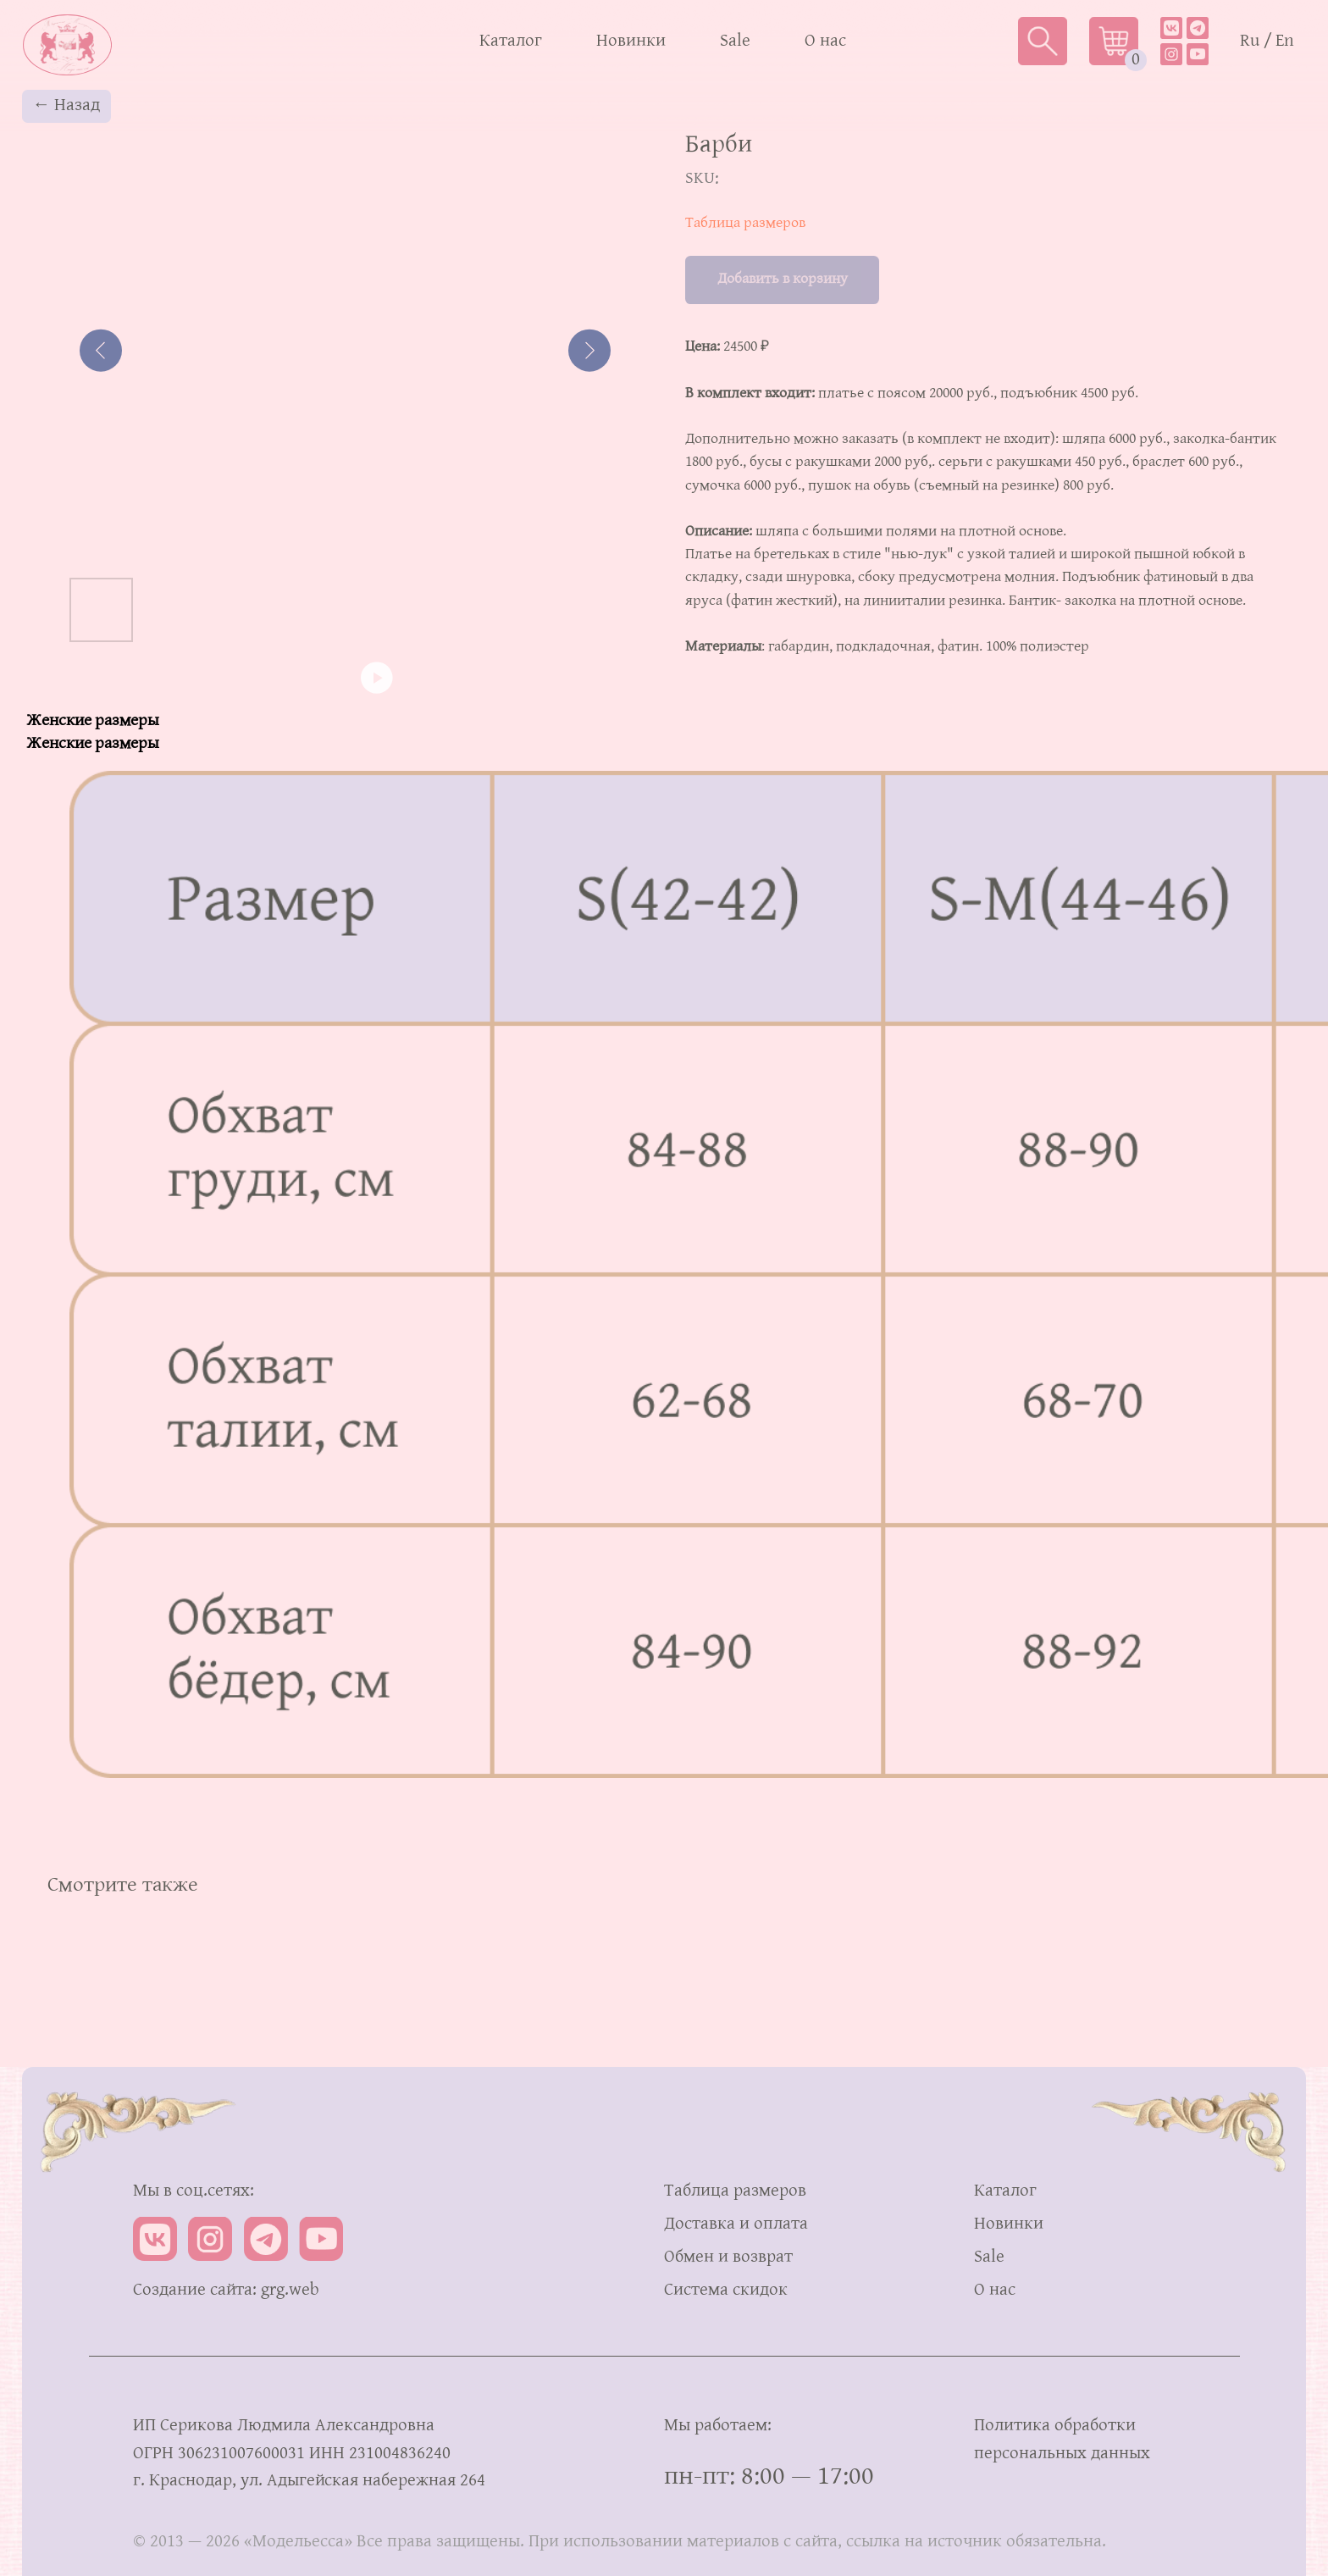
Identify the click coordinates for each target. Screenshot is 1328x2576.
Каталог (510, 41)
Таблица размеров (745, 223)
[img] (1198, 28)
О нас (825, 41)
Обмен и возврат (728, 2257)
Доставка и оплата (736, 2224)
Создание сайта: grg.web (226, 2290)
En (1284, 41)
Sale (735, 41)
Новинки (631, 41)
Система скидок (726, 2290)
